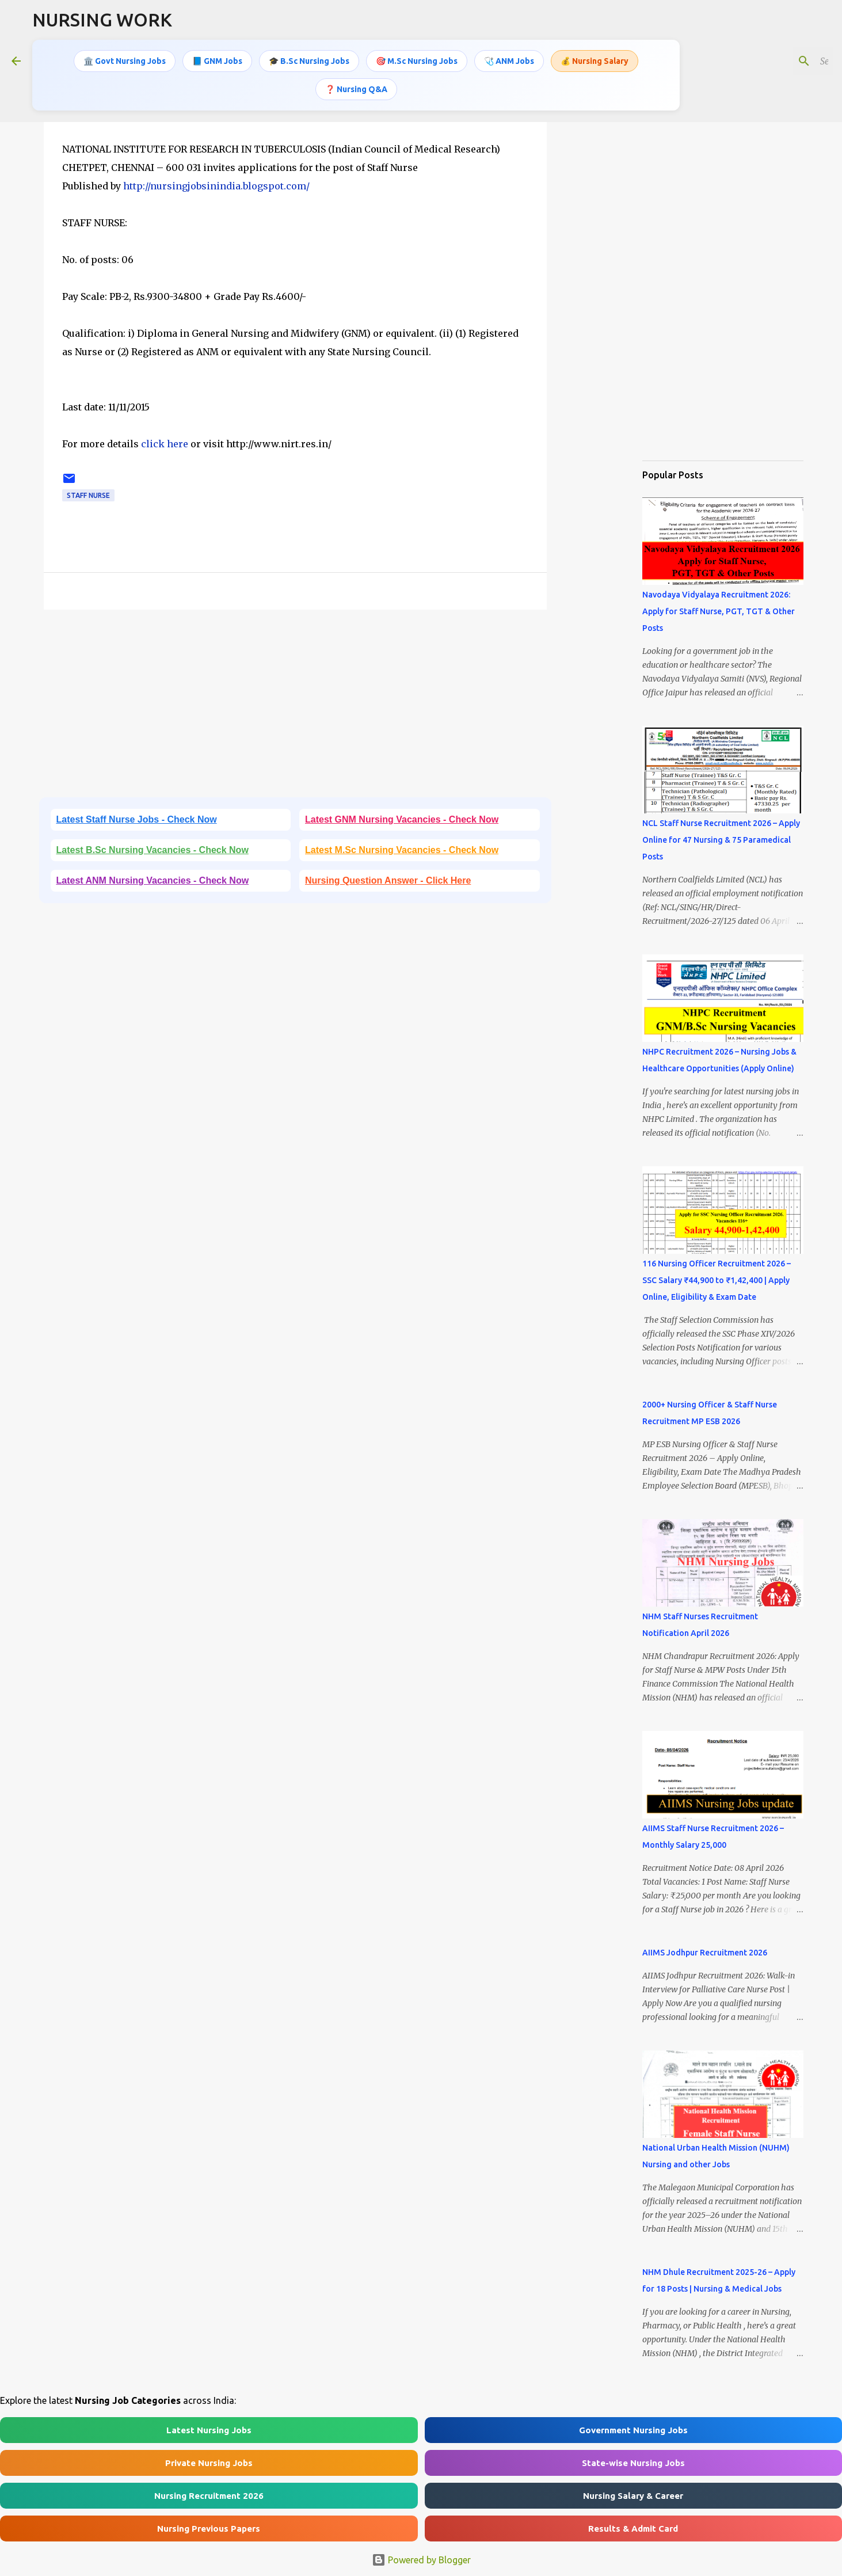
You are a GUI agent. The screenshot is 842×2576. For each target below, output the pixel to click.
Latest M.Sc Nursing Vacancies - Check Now (401, 850)
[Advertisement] (295, 707)
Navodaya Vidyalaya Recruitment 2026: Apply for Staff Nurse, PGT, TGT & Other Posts (718, 611)
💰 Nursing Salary (594, 60)
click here (166, 444)
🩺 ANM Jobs (509, 60)
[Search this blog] (772, 60)
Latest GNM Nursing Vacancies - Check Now (401, 819)
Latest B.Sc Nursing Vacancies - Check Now (152, 850)
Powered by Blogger (421, 2560)
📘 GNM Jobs (217, 60)
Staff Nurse (88, 495)
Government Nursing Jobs (633, 2430)
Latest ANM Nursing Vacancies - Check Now (152, 880)
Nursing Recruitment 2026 (209, 2496)
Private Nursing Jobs (209, 2463)
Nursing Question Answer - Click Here (388, 880)
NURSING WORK (102, 19)
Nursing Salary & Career (633, 2496)
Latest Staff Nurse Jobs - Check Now (136, 819)
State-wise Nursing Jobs (633, 2463)
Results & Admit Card (633, 2528)
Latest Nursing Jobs (209, 2430)
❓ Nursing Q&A (356, 88)
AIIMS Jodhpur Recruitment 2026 (704, 1952)
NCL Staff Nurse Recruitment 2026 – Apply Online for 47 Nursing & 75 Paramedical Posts (721, 840)
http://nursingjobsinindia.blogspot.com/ (216, 186)
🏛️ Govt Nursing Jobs (124, 60)
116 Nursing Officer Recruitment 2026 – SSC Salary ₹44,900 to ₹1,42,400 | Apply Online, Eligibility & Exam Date (716, 1280)
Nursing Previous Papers (208, 2528)
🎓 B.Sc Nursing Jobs (309, 60)
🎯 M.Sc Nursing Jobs (417, 60)
